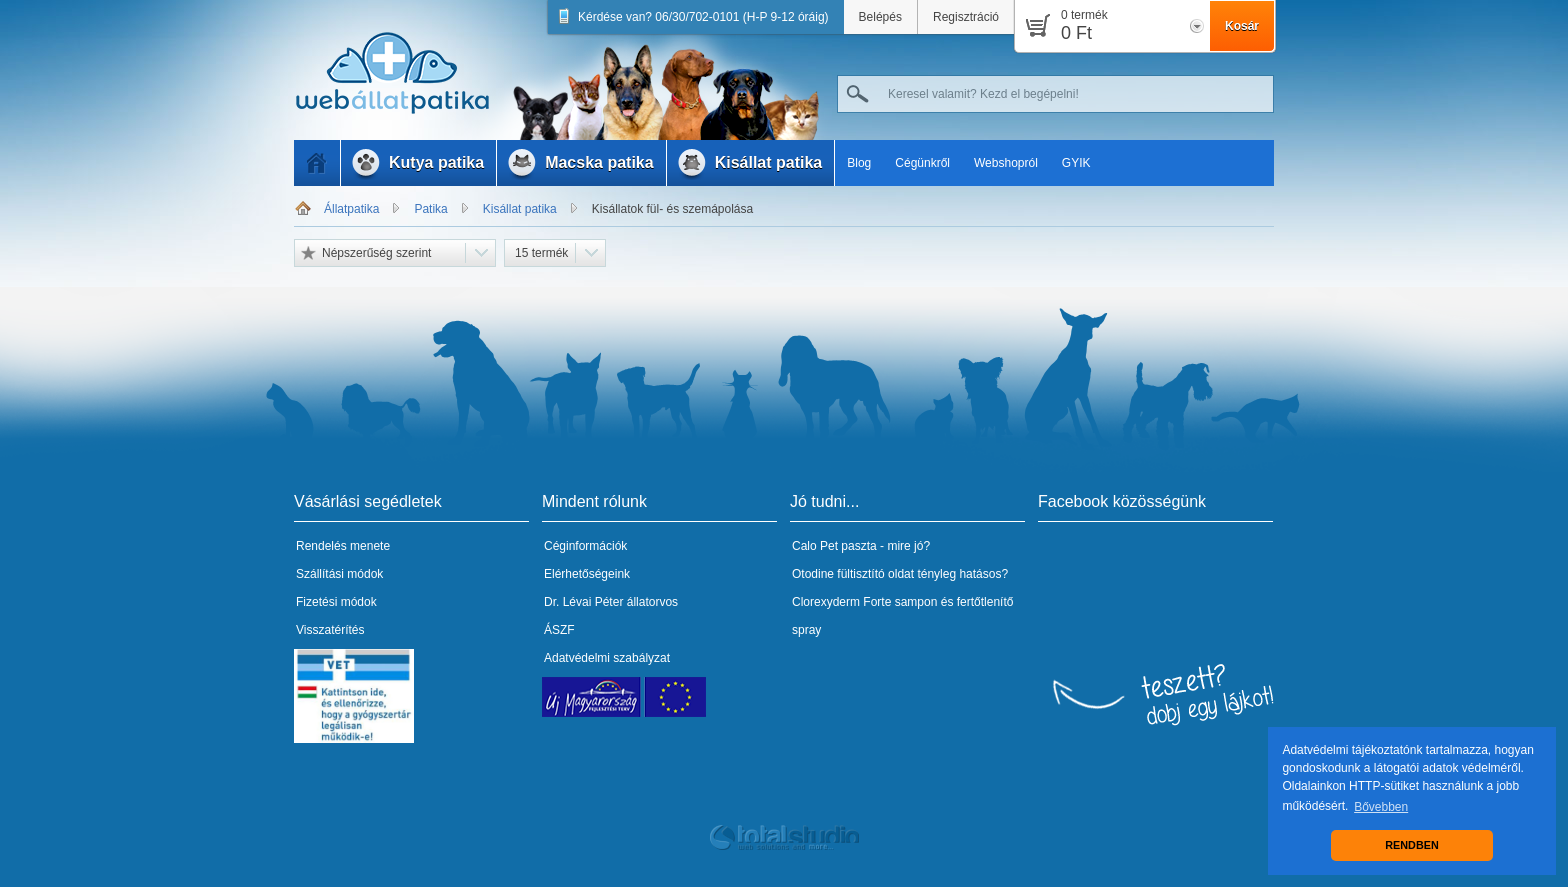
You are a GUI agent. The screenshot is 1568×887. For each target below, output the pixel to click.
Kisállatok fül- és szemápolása (672, 209)
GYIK (1076, 163)
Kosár (1242, 26)
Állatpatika (351, 209)
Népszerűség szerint (376, 253)
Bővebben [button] (1381, 807)
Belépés (880, 17)
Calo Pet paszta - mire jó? (861, 546)
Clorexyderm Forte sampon (864, 602)
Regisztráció (966, 17)
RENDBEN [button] (1411, 845)
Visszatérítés (330, 630)
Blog (859, 163)
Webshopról (1006, 163)
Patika (430, 209)
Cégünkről (922, 163)
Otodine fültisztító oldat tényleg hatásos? (900, 574)
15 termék (541, 253)
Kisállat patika (520, 209)
